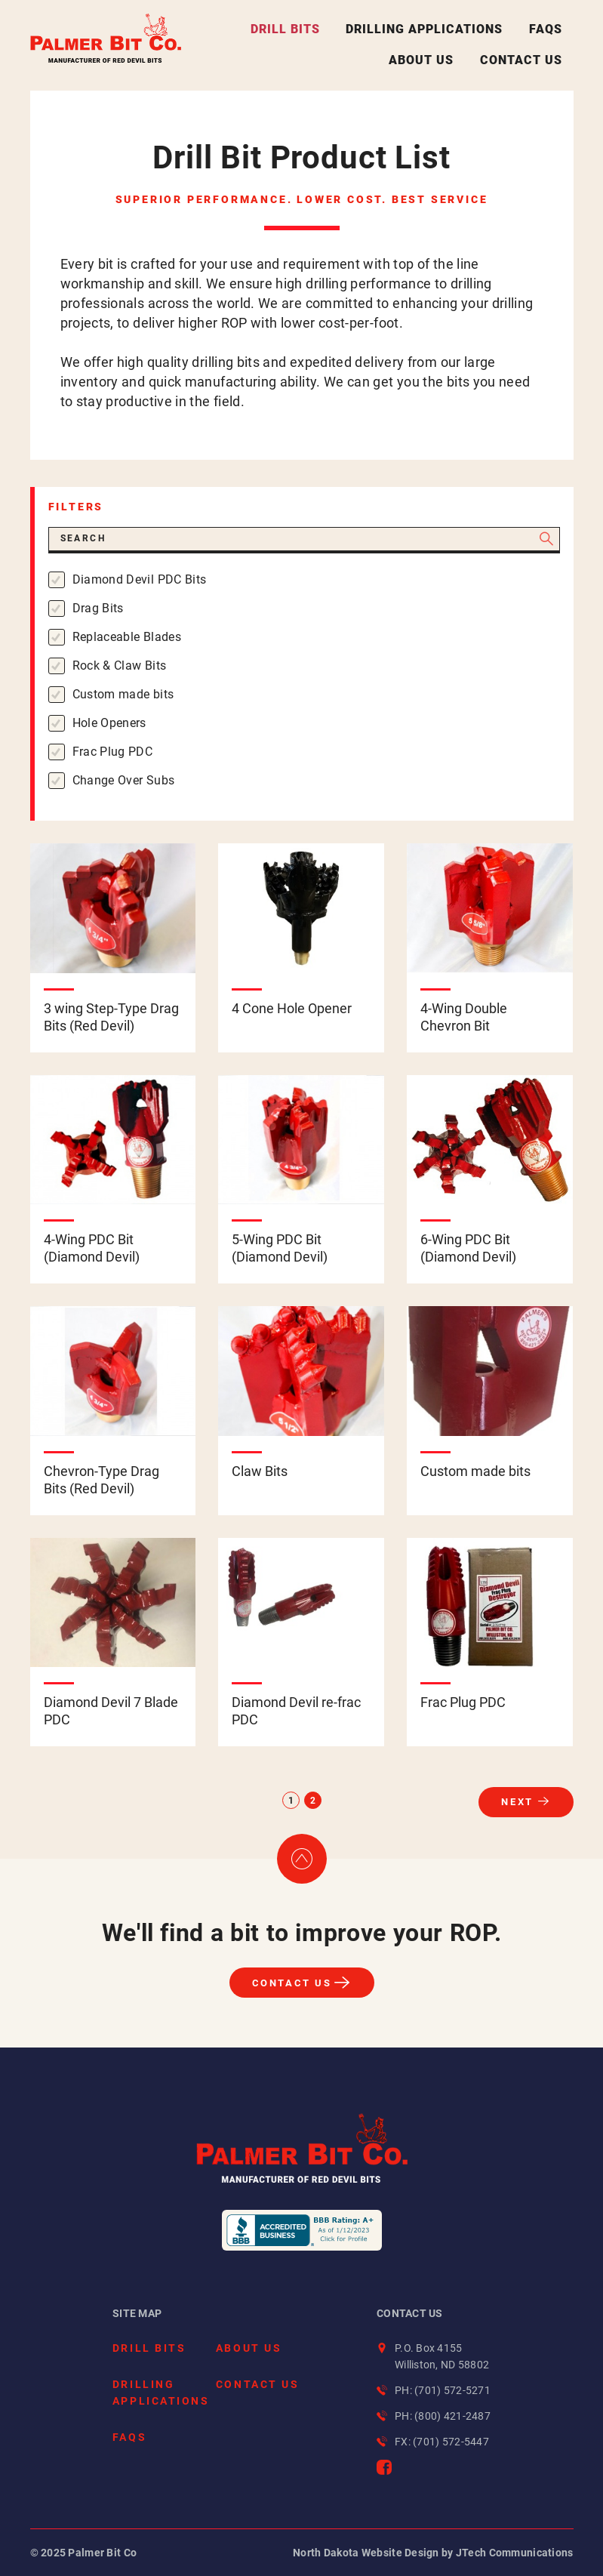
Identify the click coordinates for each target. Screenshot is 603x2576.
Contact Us (521, 60)
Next (517, 1801)
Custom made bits (123, 694)
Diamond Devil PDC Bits (139, 579)
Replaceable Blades (126, 637)
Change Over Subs (123, 780)
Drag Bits (98, 608)
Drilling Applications (424, 29)
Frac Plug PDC (112, 751)
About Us (421, 60)
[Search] (304, 540)
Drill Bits (285, 29)
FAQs (545, 29)
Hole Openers (109, 723)
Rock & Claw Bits (119, 665)
